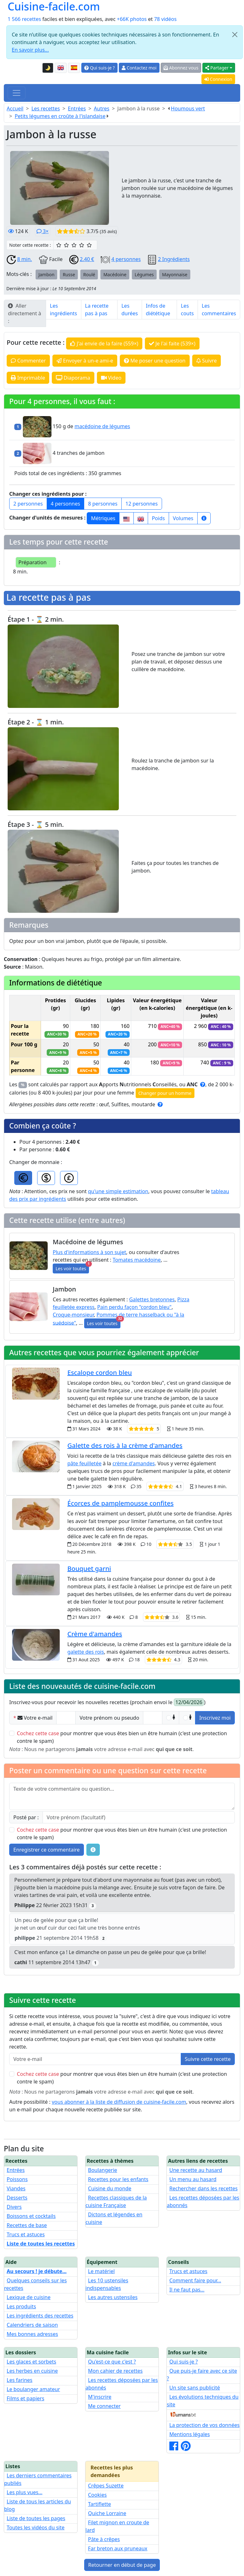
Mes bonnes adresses (32, 2334)
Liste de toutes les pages (36, 2518)
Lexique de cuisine (29, 2297)
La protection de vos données (204, 2425)
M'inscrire (100, 2396)
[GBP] (69, 1178)
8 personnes (103, 503)
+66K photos (132, 19)
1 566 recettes (24, 19)
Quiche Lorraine (107, 2513)
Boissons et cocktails (31, 2216)
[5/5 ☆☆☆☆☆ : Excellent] (89, 245)
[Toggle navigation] (16, 93)
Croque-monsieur (73, 1314)
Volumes (183, 518)
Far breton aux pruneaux (117, 2548)
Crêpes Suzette (106, 2485)
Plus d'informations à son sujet (89, 1252)
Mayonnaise (174, 274)
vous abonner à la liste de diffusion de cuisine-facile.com (119, 2101)
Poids (158, 518)
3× (43, 231)
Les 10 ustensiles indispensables (106, 2284)
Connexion (218, 79)
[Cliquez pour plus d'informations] (159, 1104)
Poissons (17, 2179)
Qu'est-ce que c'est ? (112, 2361)
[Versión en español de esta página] (74, 68)
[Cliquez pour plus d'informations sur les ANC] (201, 1084)
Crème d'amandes (94, 1634)
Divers (14, 2206)
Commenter (28, 360)
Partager (216, 68)
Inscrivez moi (215, 1717)
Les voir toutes (72, 1268)
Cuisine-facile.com (54, 6)
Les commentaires (219, 309)
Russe (69, 274)
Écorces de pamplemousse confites (120, 1503)
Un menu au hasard (192, 2179)
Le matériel (101, 2271)
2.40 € (81, 259)
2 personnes (28, 503)
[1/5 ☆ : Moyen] (58, 245)
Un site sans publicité (194, 2387)
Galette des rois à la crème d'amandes (124, 1445)
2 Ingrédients (168, 259)
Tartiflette (99, 2504)
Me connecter (104, 2406)
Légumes (144, 274)
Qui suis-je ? (99, 68)
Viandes (16, 2188)
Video (111, 377)
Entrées (77, 108)
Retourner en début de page (122, 2564)
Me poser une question (155, 360)
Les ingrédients (63, 309)
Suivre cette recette (208, 2059)
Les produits (21, 2306)
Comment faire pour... (195, 2280)
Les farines (19, 2380)
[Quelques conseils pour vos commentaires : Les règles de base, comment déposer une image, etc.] (93, 1850)
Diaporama (73, 377)
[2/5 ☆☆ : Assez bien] (66, 245)
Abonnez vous (181, 68)
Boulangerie (102, 2170)
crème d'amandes (133, 1463)
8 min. (19, 259)
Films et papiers (25, 2398)
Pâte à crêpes (104, 2539)
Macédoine (114, 274)
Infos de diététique (158, 309)
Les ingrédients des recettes (40, 2315)
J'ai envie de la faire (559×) (104, 343)
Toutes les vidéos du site (35, 2527)
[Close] (234, 34)
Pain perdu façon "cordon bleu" (134, 1307)
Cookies (97, 2494)
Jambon (46, 274)
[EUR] (23, 1178)
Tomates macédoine (137, 1259)
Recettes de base (27, 2225)
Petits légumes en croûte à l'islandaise (60, 116)
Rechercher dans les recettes (203, 2188)
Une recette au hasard (195, 2170)
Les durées (129, 309)
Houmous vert (188, 108)
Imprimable (28, 377)
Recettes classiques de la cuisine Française (116, 2201)
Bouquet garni (89, 1568)
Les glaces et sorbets (31, 2361)
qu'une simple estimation (118, 1191)
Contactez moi (139, 68)
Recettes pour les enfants (118, 2179)
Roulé (89, 274)
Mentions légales (189, 2434)
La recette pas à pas (97, 309)
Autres (101, 108)
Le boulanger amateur (33, 2389)
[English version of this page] (61, 68)
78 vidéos (165, 19)
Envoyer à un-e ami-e (85, 360)
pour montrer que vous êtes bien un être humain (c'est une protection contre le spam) (122, 1737)
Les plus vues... (24, 2492)
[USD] (46, 1178)
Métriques (103, 518)
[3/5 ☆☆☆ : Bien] (74, 245)
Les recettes (45, 108)
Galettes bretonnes (151, 1299)
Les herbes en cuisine (32, 2370)
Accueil (15, 108)
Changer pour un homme (165, 1093)
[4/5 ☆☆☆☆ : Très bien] (81, 245)
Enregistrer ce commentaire (46, 1849)
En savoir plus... (30, 49)
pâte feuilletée (84, 1463)
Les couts (187, 309)
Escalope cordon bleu (99, 1372)
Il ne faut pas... (186, 2289)
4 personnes (120, 259)
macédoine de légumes (102, 426)
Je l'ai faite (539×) (172, 343)
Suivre (206, 360)
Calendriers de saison (32, 2324)
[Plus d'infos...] (204, 518)
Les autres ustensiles (113, 2297)
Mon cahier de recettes (115, 2370)
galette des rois (85, 1651)
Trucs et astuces (26, 2234)
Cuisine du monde (109, 2188)
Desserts (17, 2197)
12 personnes (141, 503)
